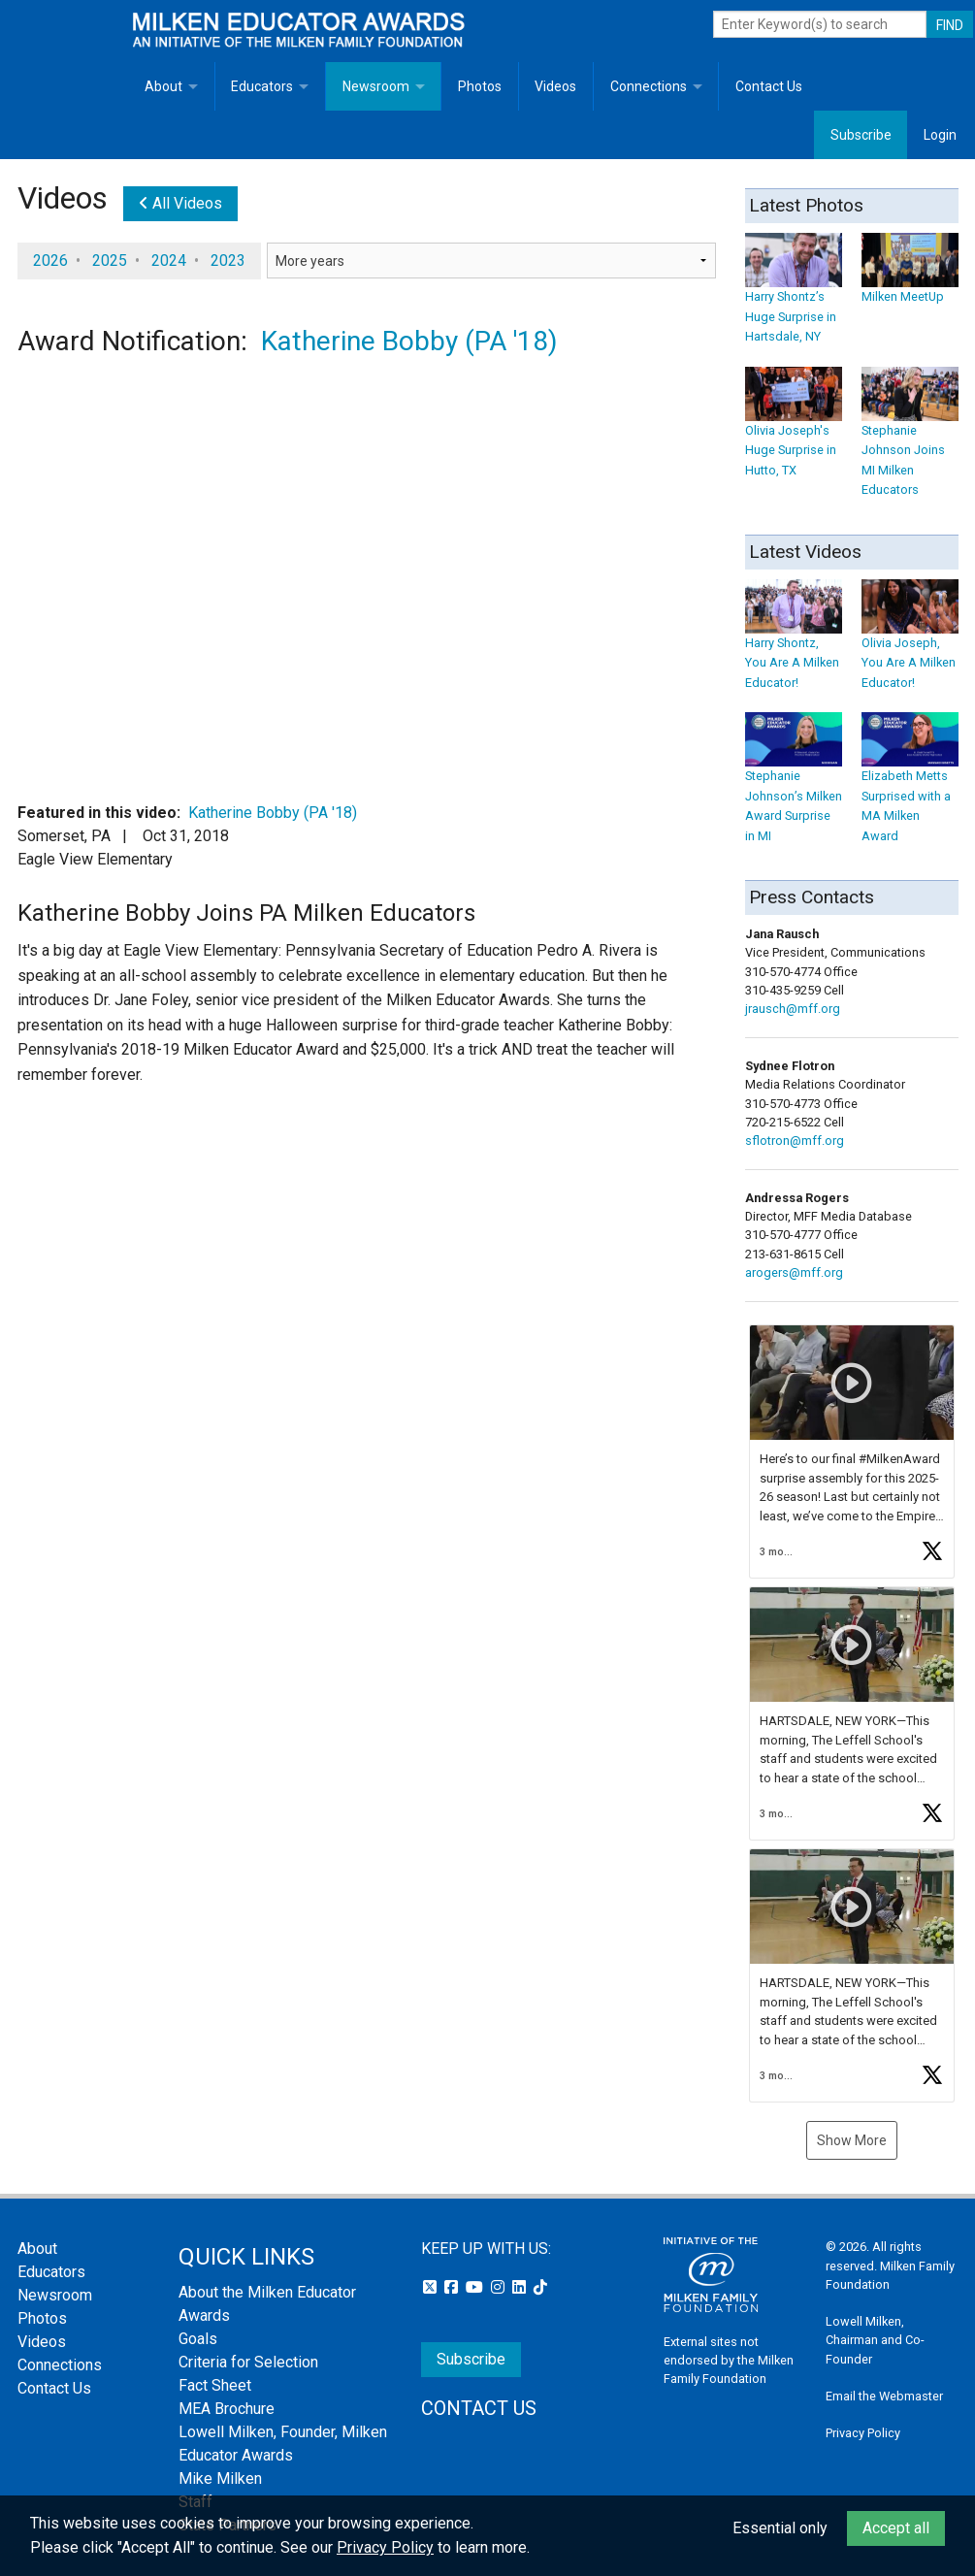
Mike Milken (220, 2478)
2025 (109, 260)
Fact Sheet (215, 2385)
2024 (168, 260)
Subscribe (861, 135)
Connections (648, 86)
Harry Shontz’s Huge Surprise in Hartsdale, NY (793, 297)
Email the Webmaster (884, 2396)
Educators (262, 86)
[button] (852, 1451)
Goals (198, 2339)
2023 (228, 260)
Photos (480, 86)
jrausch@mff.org (792, 1008)
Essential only (780, 2528)
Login (940, 135)
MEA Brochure (227, 2408)
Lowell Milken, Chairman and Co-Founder (875, 2339)
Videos (555, 86)
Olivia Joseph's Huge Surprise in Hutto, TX (793, 431)
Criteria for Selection (248, 2362)
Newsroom (375, 86)
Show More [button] (852, 2140)
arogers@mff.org (794, 1272)
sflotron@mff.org (794, 1140)
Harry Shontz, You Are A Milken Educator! (793, 644)
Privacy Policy (863, 2433)
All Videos (180, 203)
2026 (50, 260)
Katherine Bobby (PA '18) (409, 341)
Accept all (895, 2528)
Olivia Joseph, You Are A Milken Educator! (910, 644)
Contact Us (768, 86)
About (163, 86)
